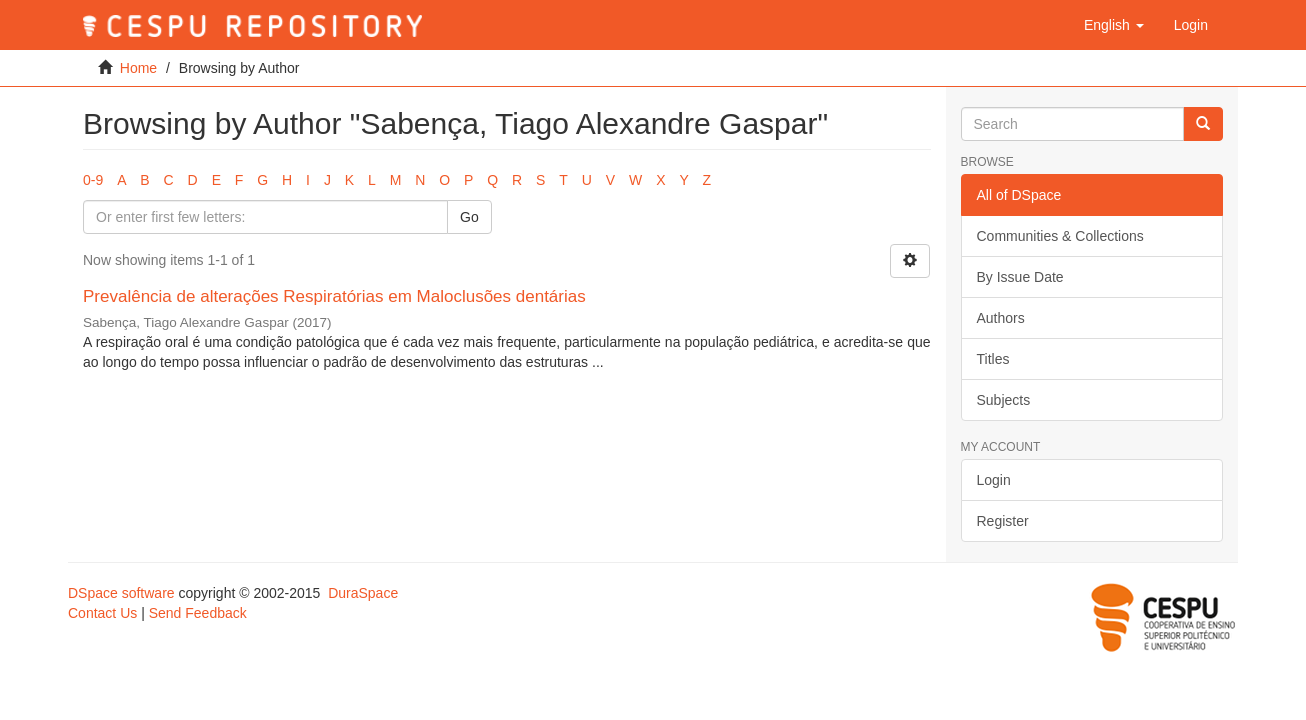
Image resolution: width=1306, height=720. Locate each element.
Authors (1001, 318)
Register (1003, 521)
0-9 (93, 180)
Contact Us (102, 613)
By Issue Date (1020, 277)
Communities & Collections (1060, 236)
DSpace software (121, 593)
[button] (1114, 25)
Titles (993, 359)
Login (994, 480)
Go (469, 217)
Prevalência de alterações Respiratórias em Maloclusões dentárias (334, 296)
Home (138, 68)
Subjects (1004, 400)
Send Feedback (198, 613)
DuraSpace (363, 593)
